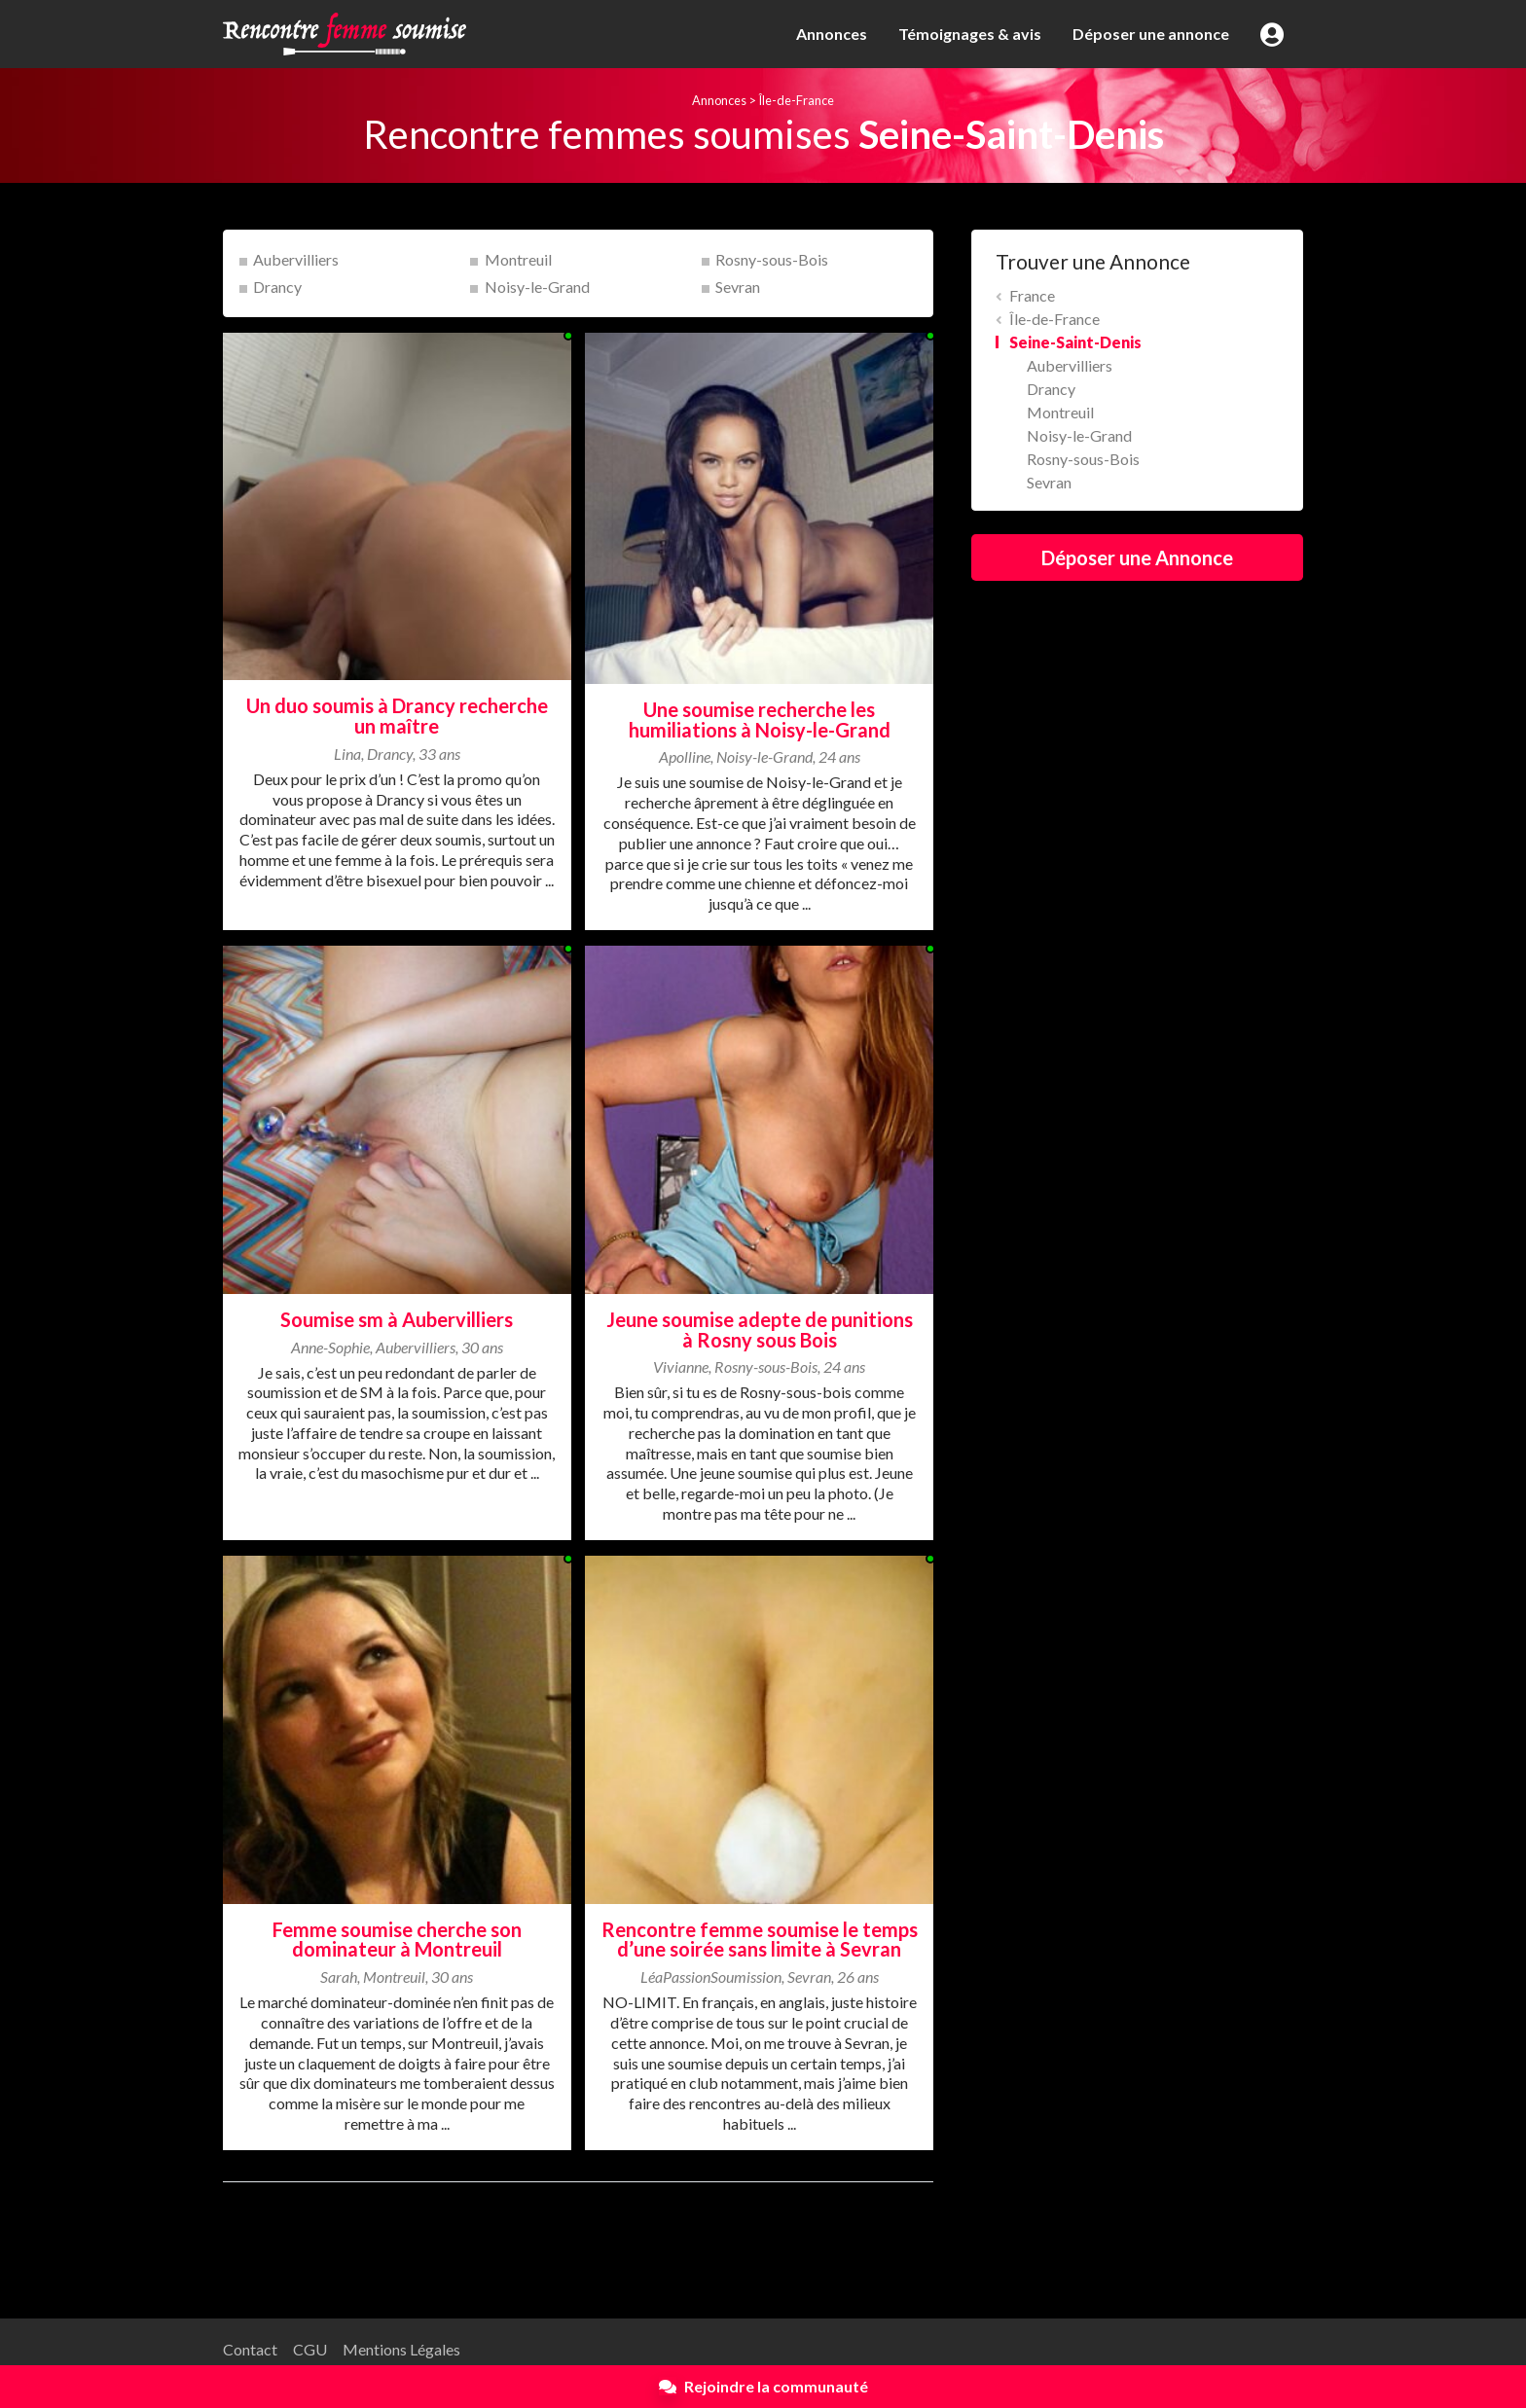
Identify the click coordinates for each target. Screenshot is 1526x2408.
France (1032, 295)
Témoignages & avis (969, 33)
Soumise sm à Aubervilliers (396, 1319)
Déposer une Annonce (1137, 557)
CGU (310, 2349)
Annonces (831, 33)
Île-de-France (796, 100)
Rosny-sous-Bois (771, 259)
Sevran (737, 286)
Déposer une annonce (1150, 33)
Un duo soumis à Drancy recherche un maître (397, 715)
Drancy (277, 286)
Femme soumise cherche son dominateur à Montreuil (397, 1939)
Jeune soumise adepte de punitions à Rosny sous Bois (759, 1329)
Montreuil (518, 259)
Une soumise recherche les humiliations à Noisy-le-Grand (759, 719)
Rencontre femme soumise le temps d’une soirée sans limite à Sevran (759, 1939)
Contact (250, 2349)
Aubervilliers (296, 259)
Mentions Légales (401, 2349)
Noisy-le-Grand (537, 286)
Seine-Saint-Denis (1075, 342)
